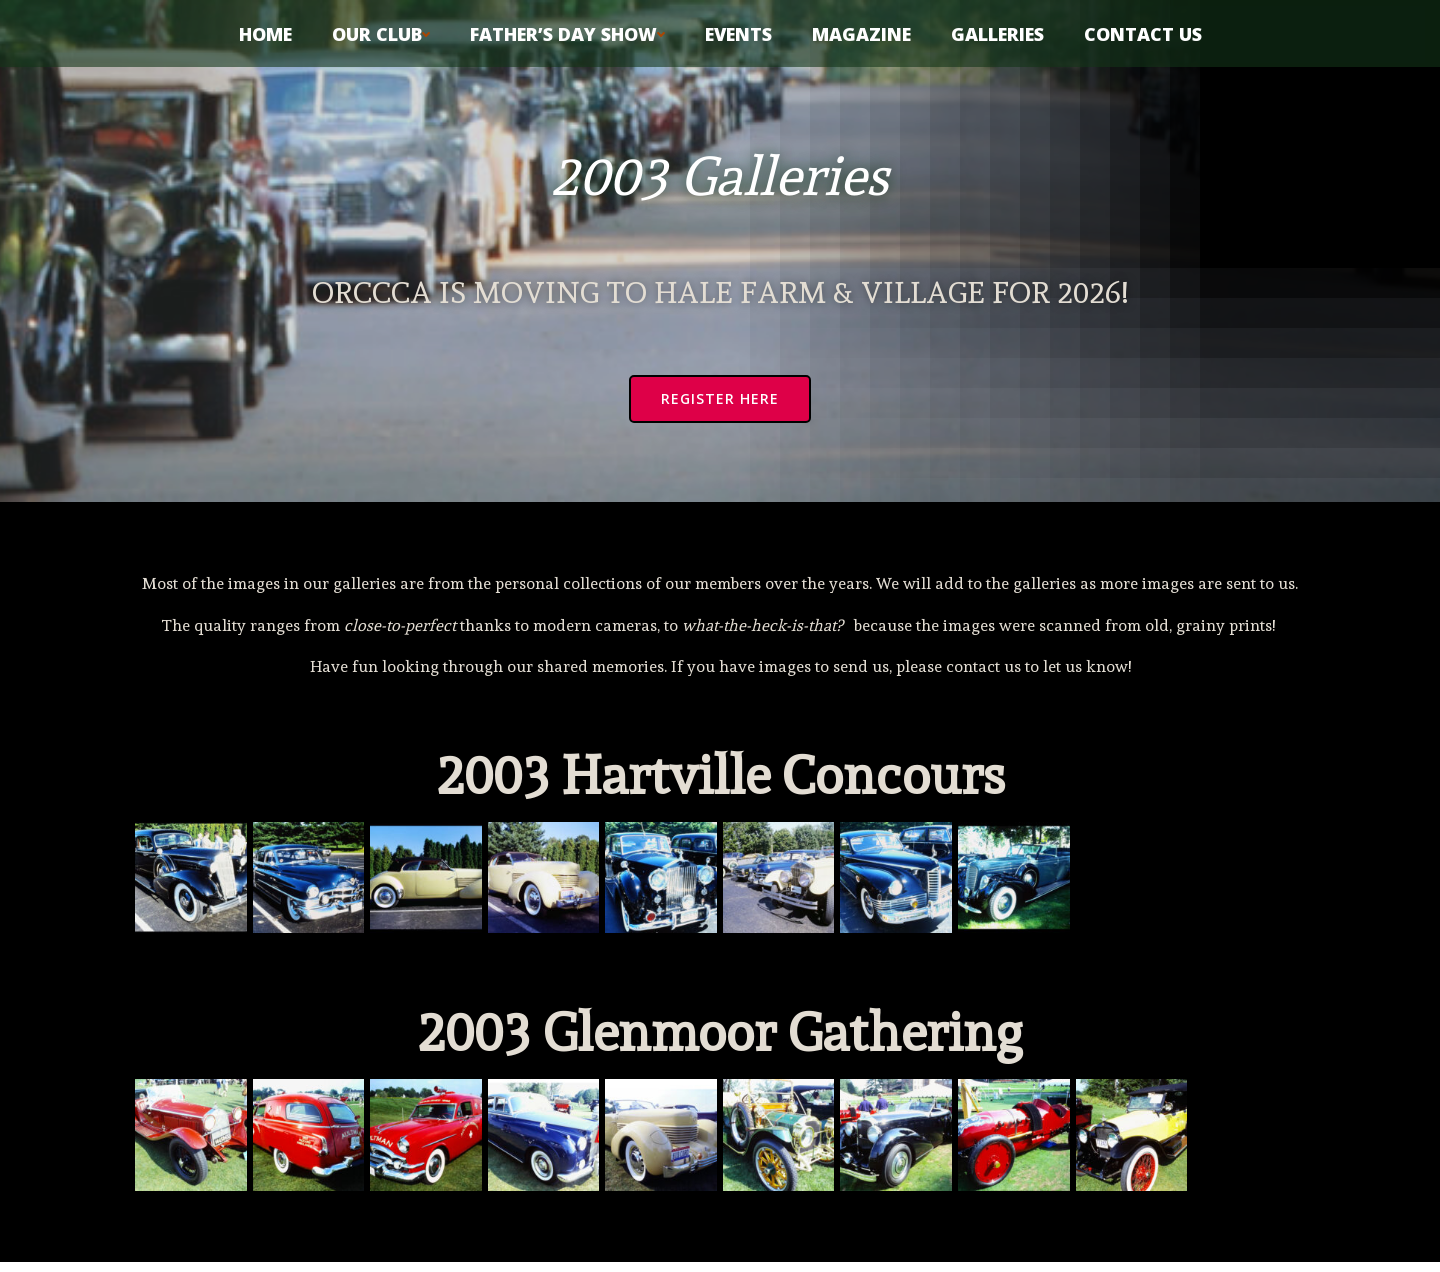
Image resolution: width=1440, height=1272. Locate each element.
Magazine (861, 31)
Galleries (997, 31)
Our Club (381, 31)
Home (265, 31)
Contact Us (1143, 31)
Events (738, 31)
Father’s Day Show (567, 31)
